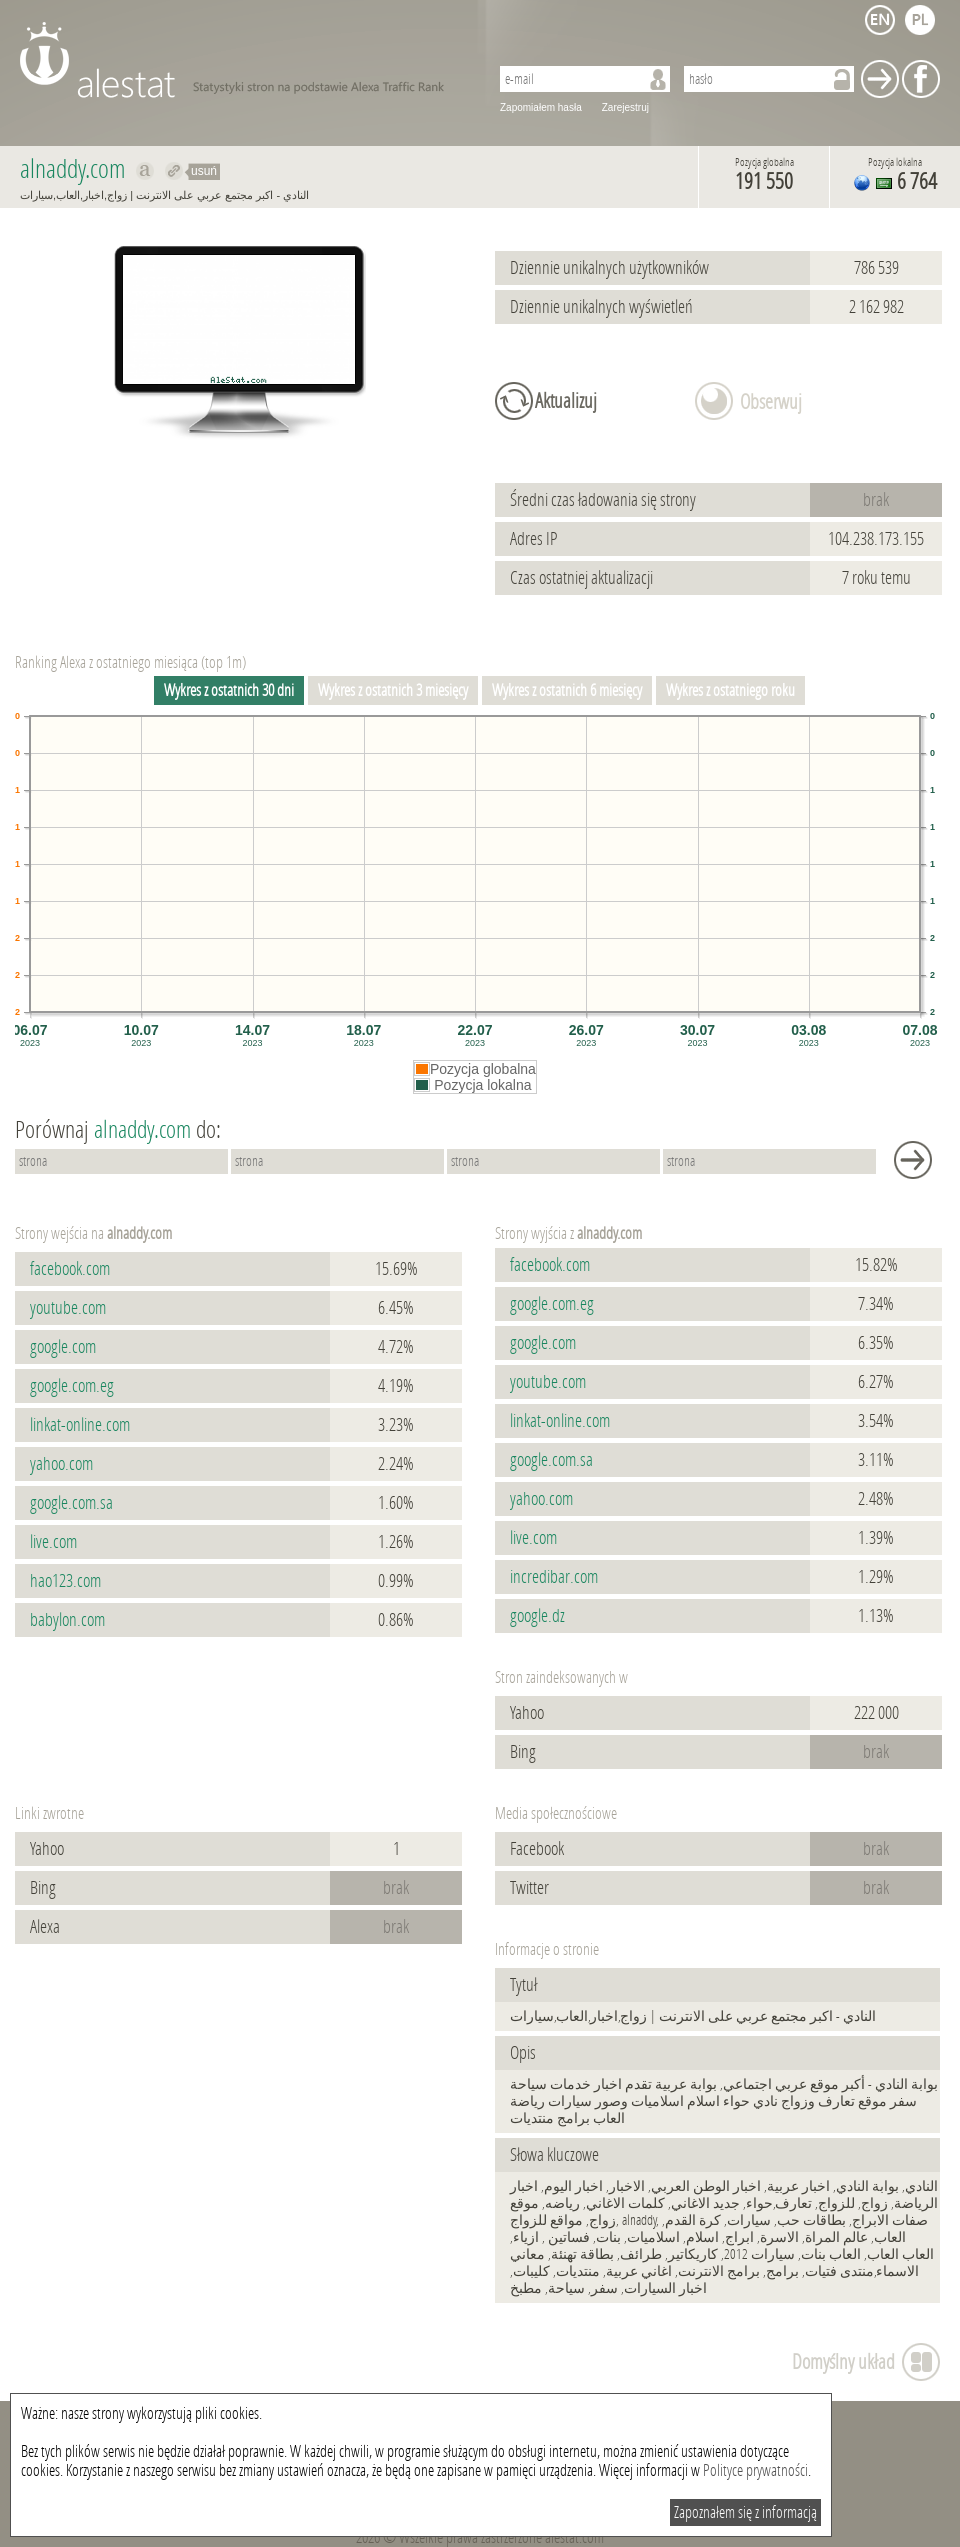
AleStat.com (242, 60)
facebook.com (70, 1269)
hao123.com (65, 1581)
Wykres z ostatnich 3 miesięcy (393, 690)
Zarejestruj (625, 107)
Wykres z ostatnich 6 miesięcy (567, 690)
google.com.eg (72, 1386)
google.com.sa (71, 1503)
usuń (204, 171)
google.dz (537, 1616)
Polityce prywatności (755, 2470)
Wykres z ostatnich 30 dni (229, 690)
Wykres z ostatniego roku (730, 690)
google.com (63, 1347)
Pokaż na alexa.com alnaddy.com (145, 171)
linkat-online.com (80, 1425)
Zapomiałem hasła (541, 107)
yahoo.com (61, 1464)
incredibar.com (554, 1577)
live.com (53, 1542)
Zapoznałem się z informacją (745, 2512)
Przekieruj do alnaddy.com (174, 171)
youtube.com (68, 1308)
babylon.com (67, 1620)
